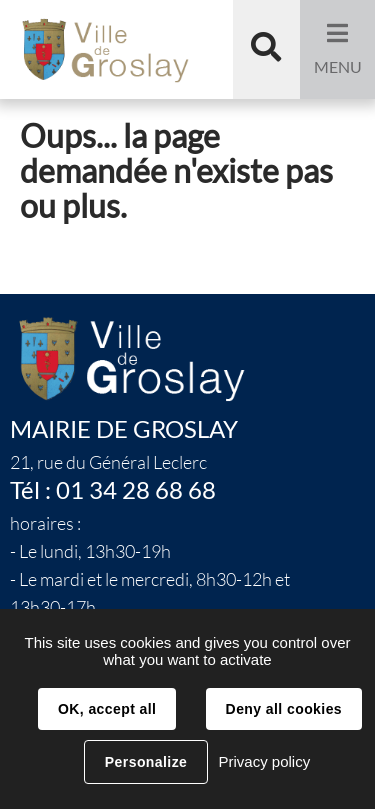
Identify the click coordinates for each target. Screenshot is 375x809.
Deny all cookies (284, 709)
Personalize (146, 762)
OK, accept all (107, 709)
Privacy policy (264, 761)
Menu (338, 67)
